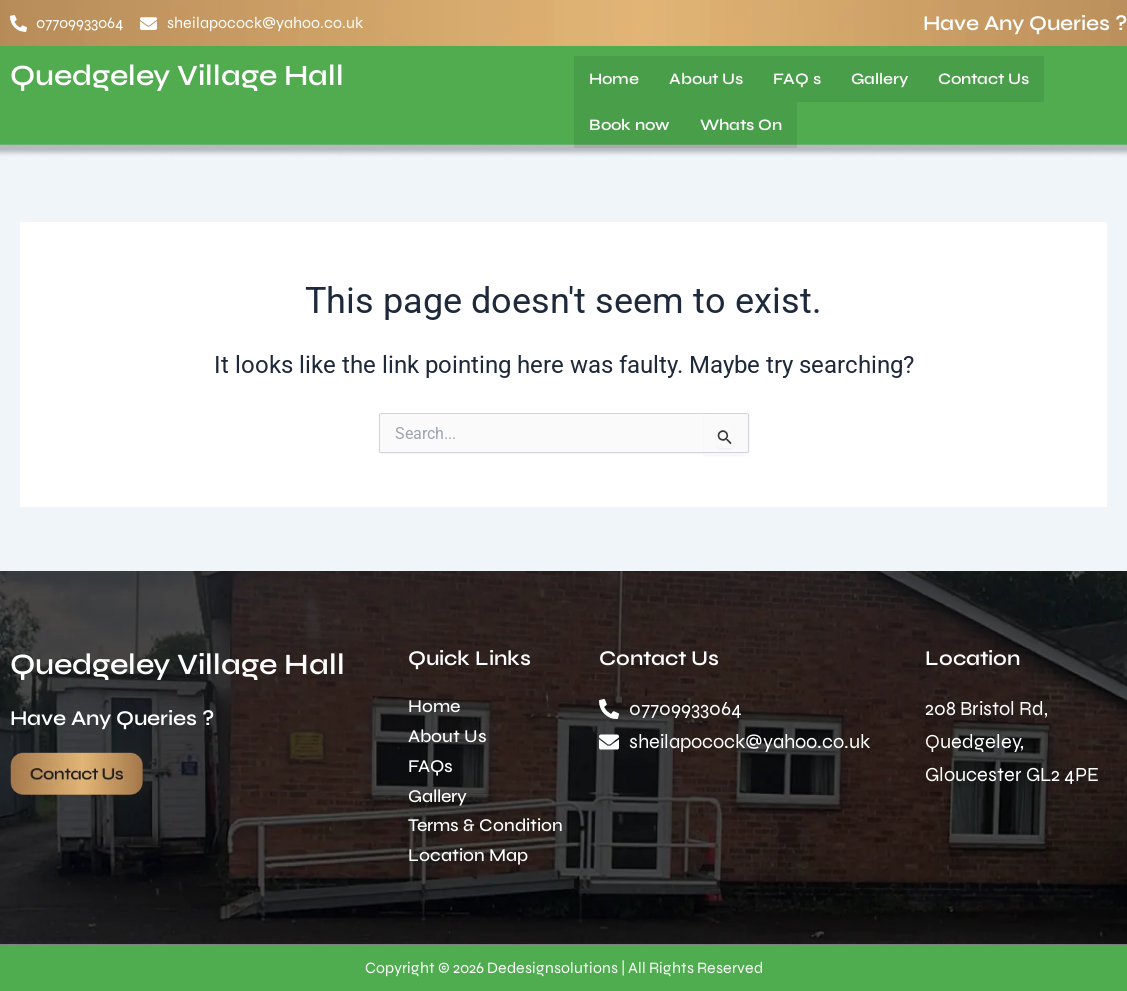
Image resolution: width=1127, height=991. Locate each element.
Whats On (741, 124)
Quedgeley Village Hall (182, 75)
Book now (629, 124)
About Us (706, 78)
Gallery (879, 78)
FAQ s (797, 78)
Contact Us (983, 78)
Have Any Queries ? (1025, 23)
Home (614, 78)
